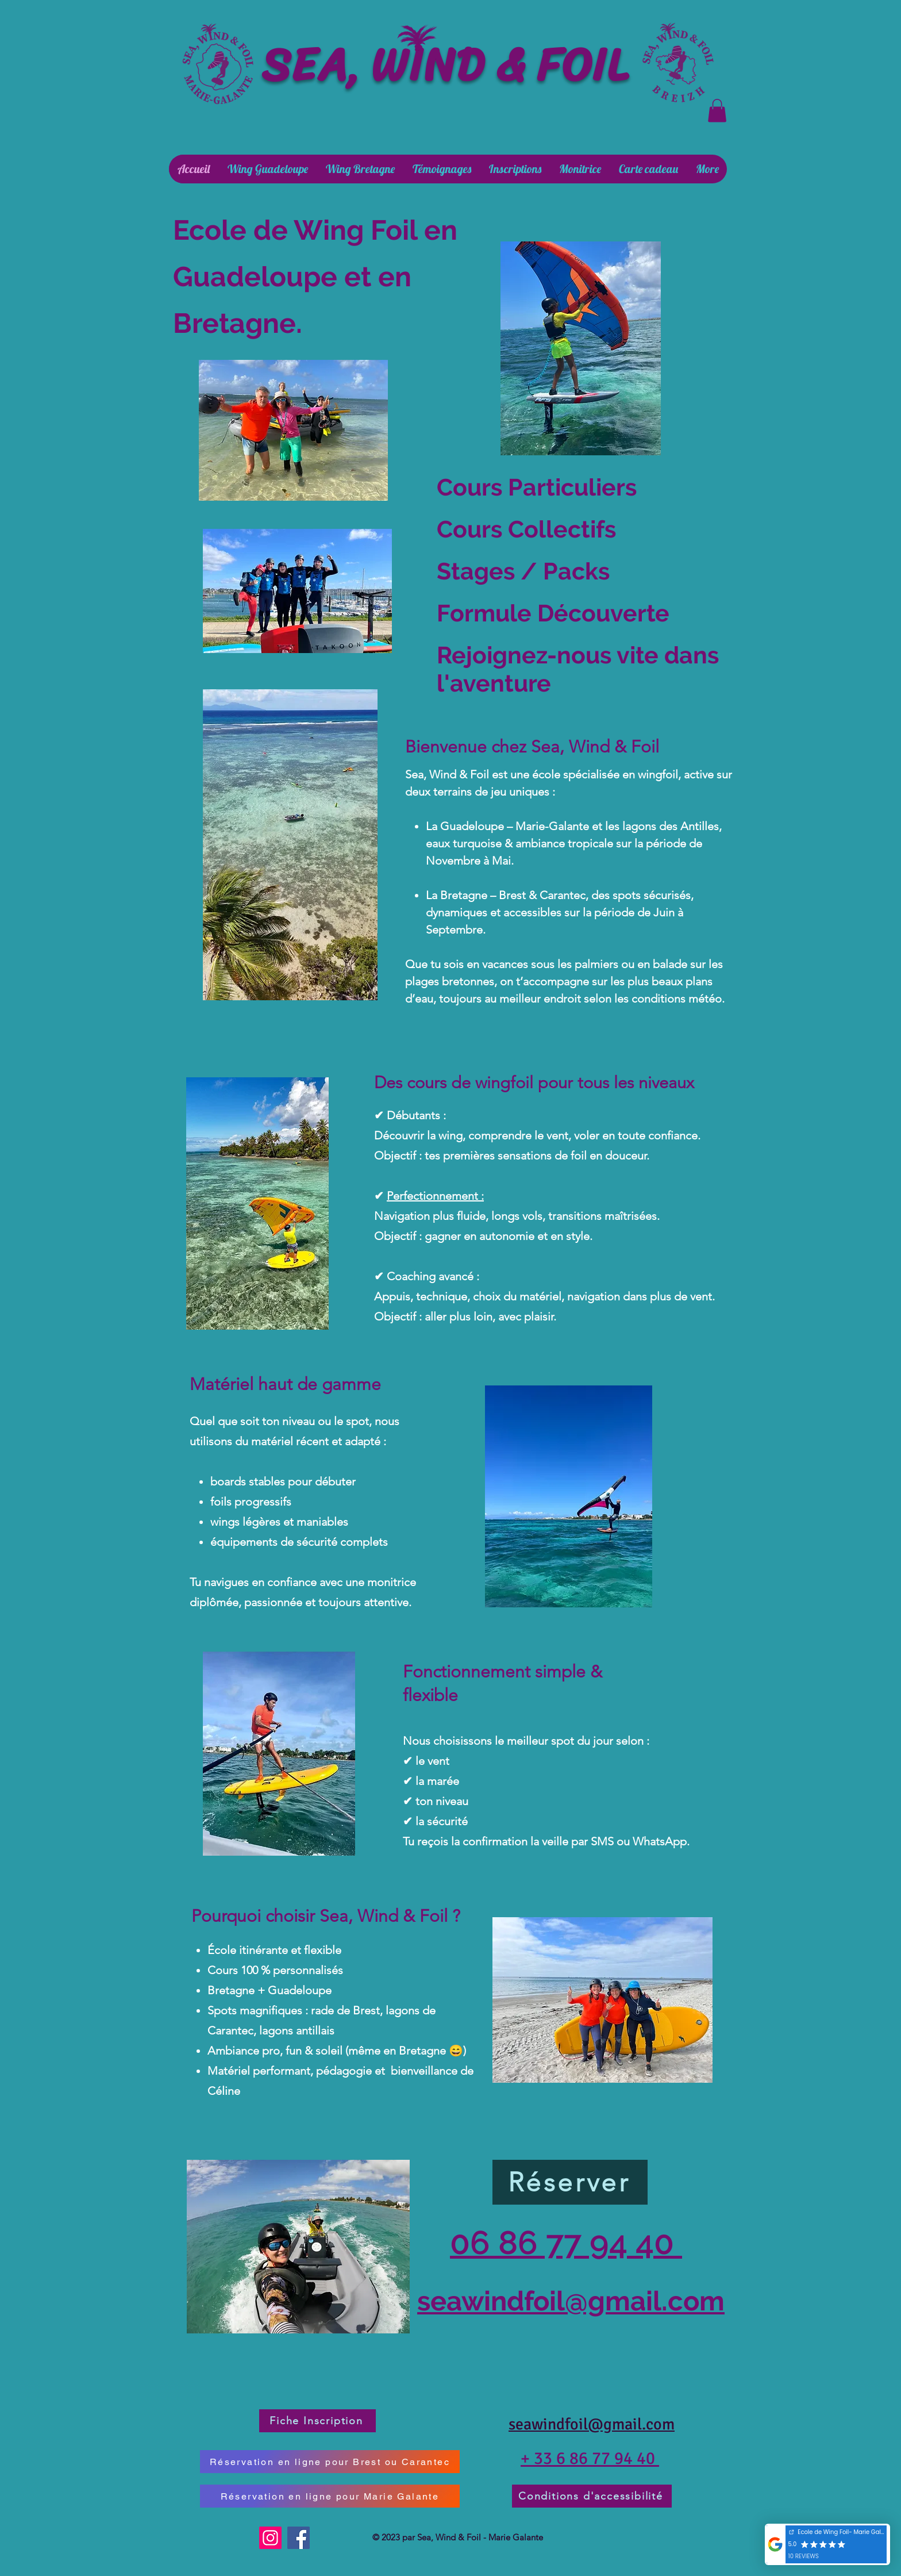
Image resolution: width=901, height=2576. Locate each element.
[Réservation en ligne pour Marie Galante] (330, 2496)
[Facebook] (298, 2538)
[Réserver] (570, 2182)
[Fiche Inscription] (317, 2420)
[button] (717, 110)
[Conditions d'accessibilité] (592, 2496)
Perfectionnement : (435, 1196)
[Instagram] (270, 2538)
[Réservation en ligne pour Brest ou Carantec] (330, 2461)
